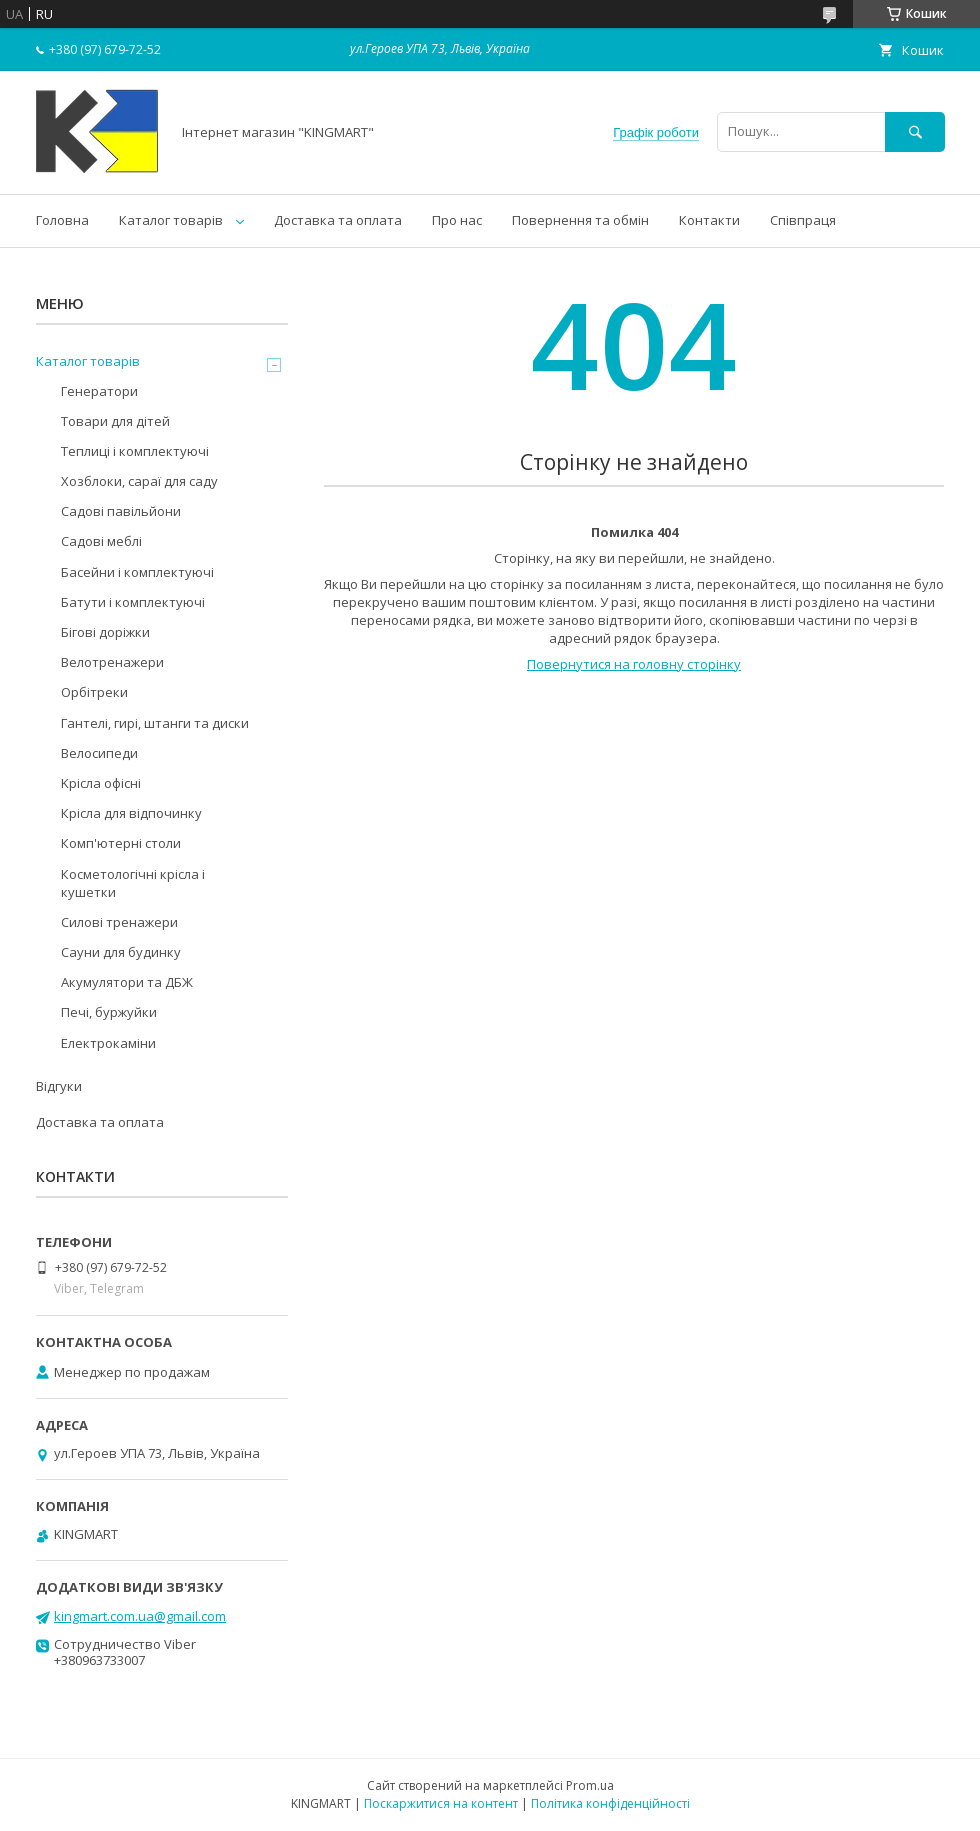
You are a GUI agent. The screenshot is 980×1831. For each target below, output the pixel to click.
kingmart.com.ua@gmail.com (140, 1616)
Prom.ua (590, 1785)
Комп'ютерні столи (121, 843)
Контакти (709, 220)
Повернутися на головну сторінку (634, 664)
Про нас (457, 220)
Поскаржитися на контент (441, 1803)
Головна (62, 220)
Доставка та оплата (338, 220)
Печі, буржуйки (109, 1012)
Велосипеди (99, 753)
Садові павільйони (121, 511)
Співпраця (803, 220)
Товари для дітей (115, 421)
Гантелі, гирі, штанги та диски (155, 723)
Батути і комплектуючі (133, 602)
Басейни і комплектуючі (137, 572)
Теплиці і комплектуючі (135, 451)
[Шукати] (915, 131)
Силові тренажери (119, 922)
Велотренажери (112, 662)
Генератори (99, 391)
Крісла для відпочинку (131, 813)
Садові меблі (101, 541)
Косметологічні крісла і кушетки (133, 883)
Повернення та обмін (580, 220)
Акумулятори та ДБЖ (127, 982)
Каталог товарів (171, 220)
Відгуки (59, 1086)
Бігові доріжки (105, 632)
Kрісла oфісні (101, 783)
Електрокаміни (108, 1043)
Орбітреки (94, 692)
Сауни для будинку (121, 952)
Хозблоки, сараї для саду (139, 481)
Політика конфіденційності (610, 1803)
